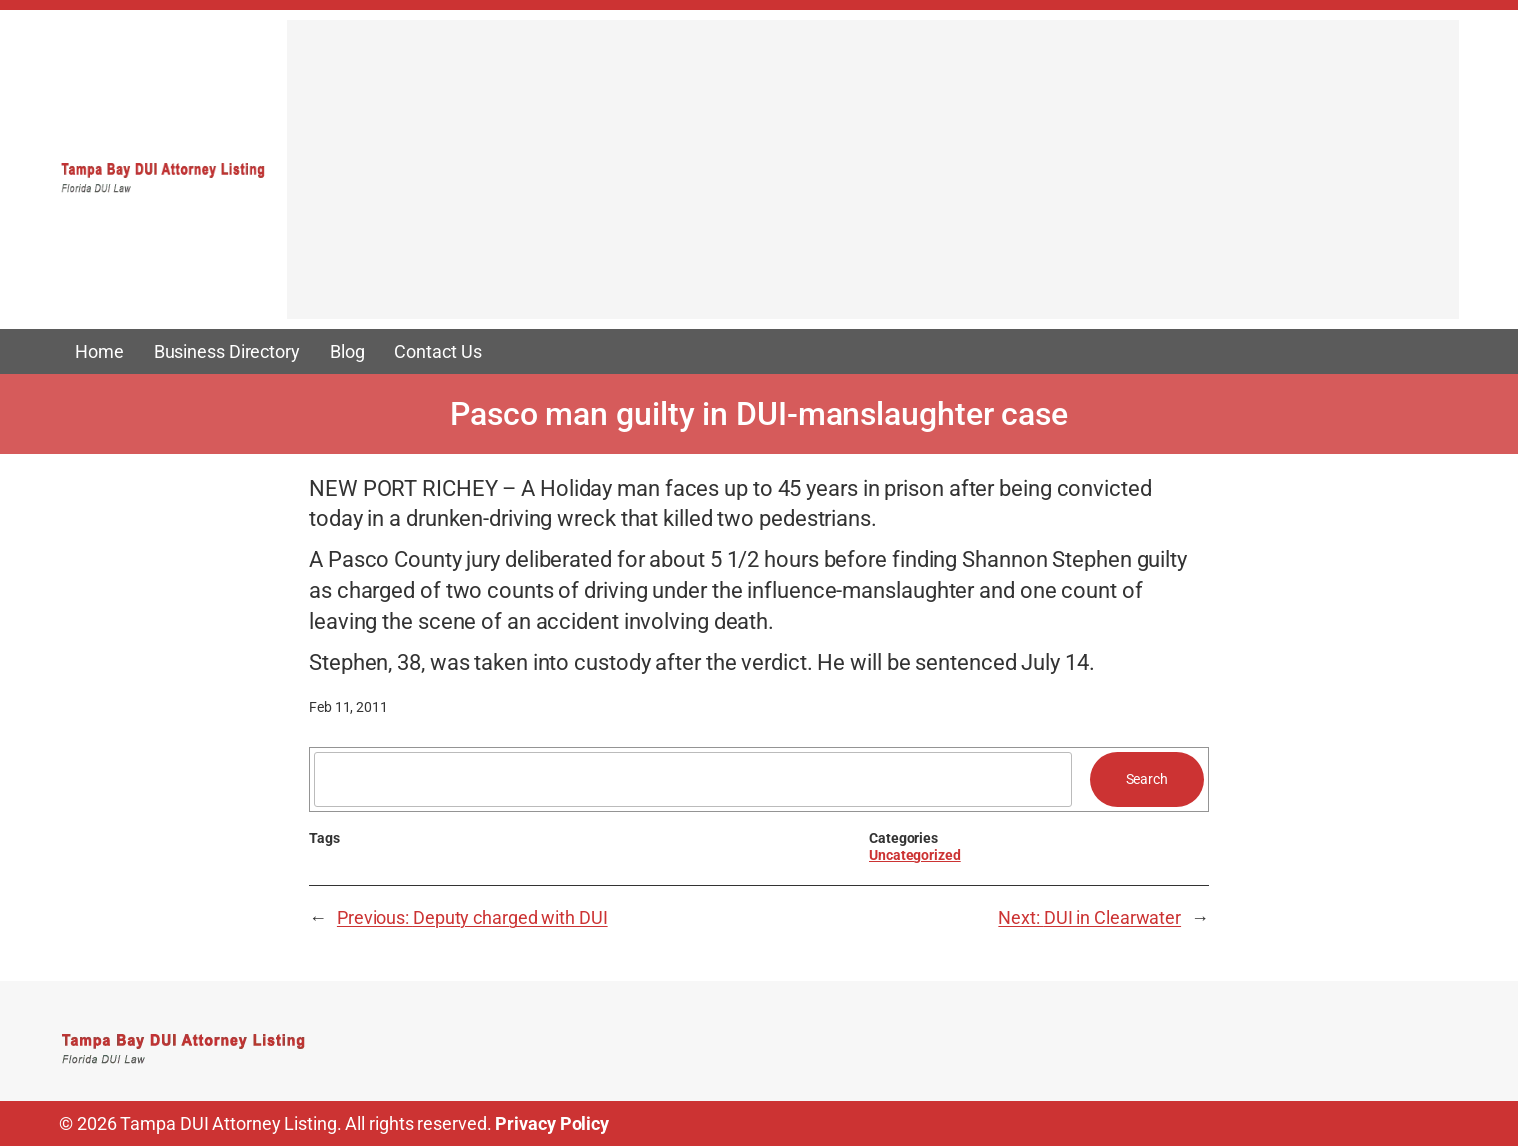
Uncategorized (915, 855)
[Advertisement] (873, 179)
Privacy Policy (552, 1123)
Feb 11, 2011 (348, 707)
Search (1147, 779)
